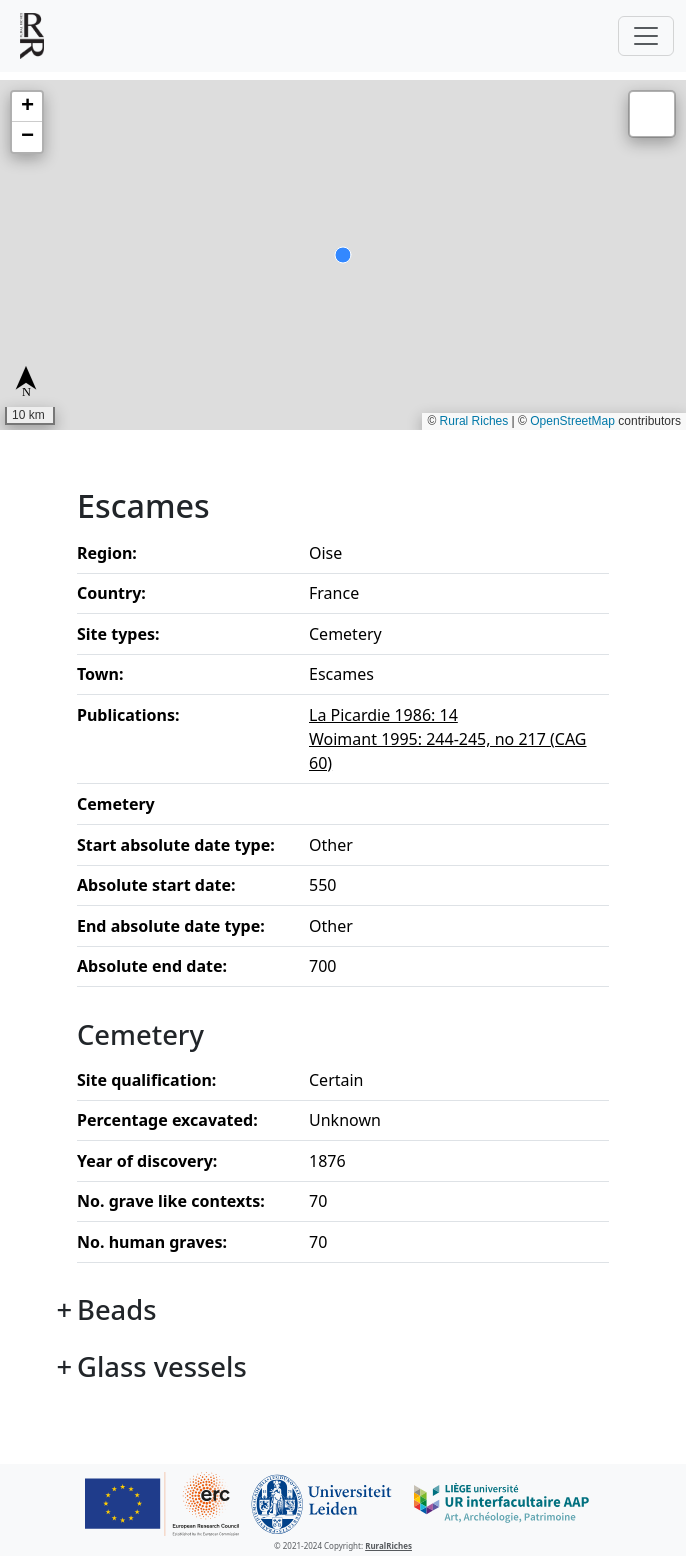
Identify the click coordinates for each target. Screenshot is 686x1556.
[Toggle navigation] (646, 36)
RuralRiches (388, 1545)
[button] (27, 107)
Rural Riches (474, 421)
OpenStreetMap (572, 421)
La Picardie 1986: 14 (383, 715)
